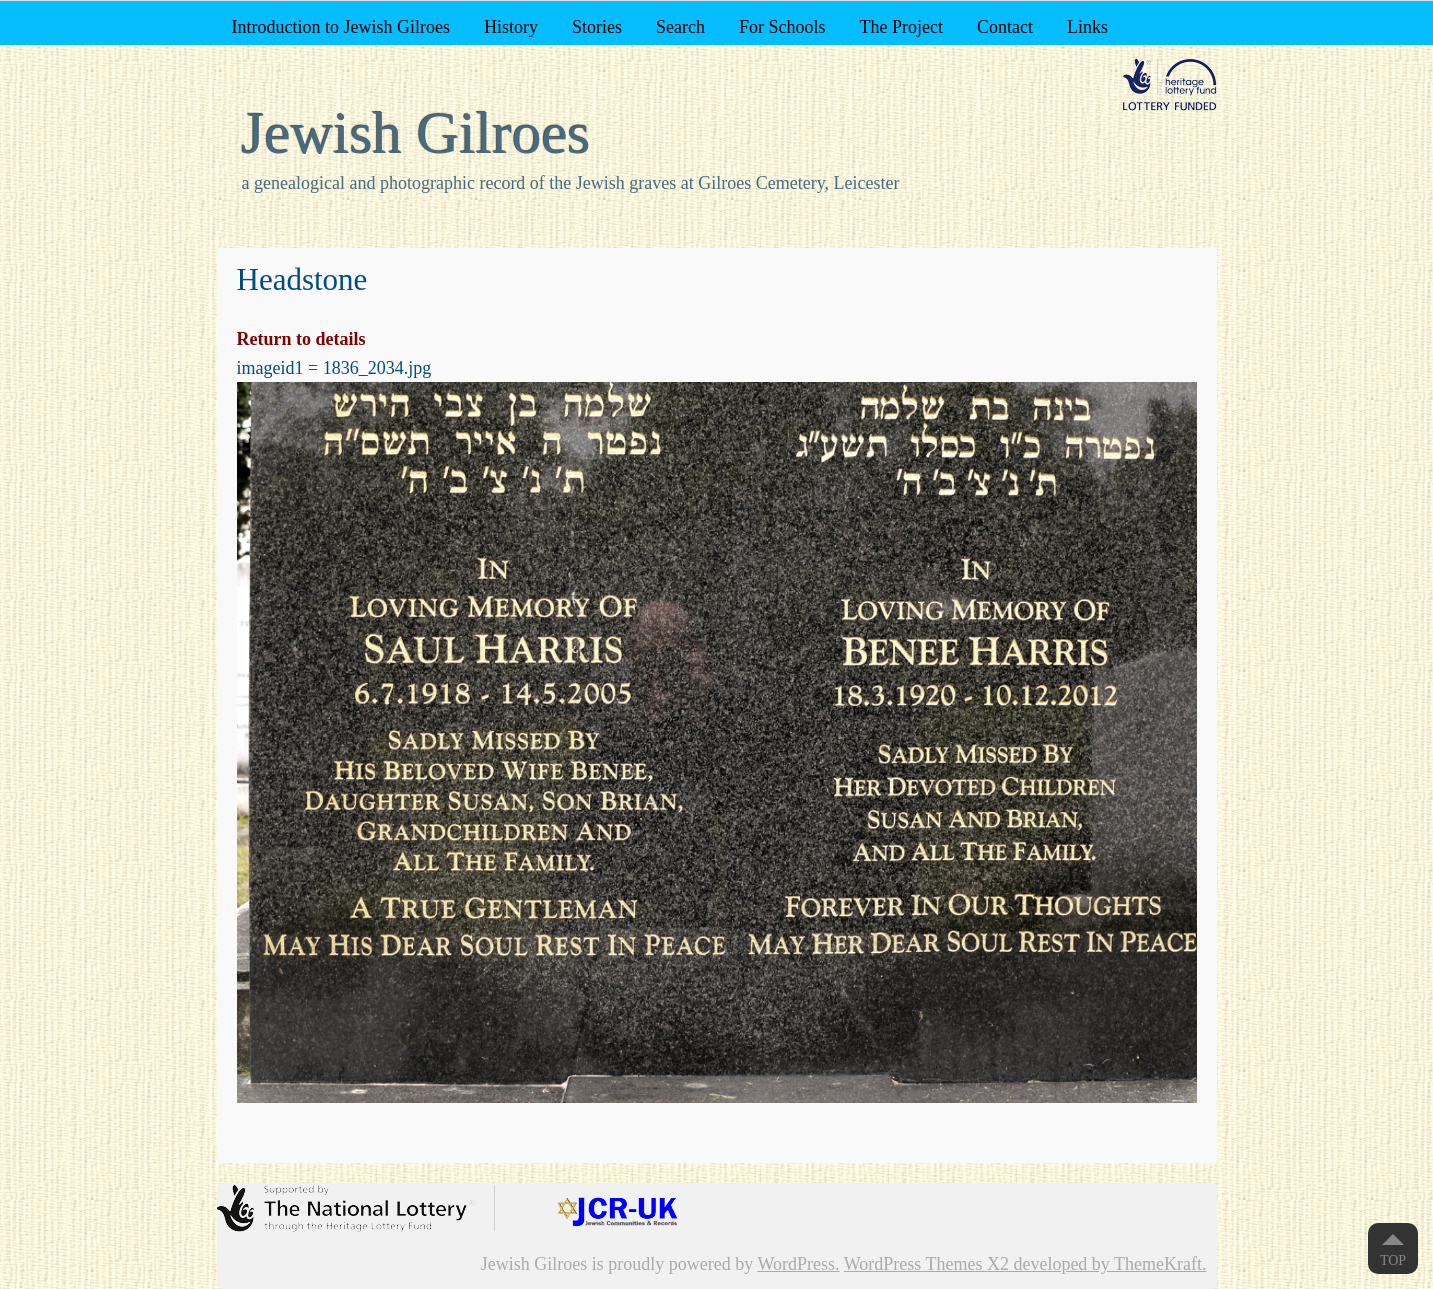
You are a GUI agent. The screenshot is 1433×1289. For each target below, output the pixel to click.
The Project (900, 27)
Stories (597, 27)
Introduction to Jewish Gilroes (340, 27)
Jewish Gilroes (416, 133)
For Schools (782, 27)
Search (680, 27)
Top (1393, 1260)
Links (1087, 27)
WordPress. (798, 1264)
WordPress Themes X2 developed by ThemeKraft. (1025, 1264)
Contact (1005, 27)
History (511, 27)
